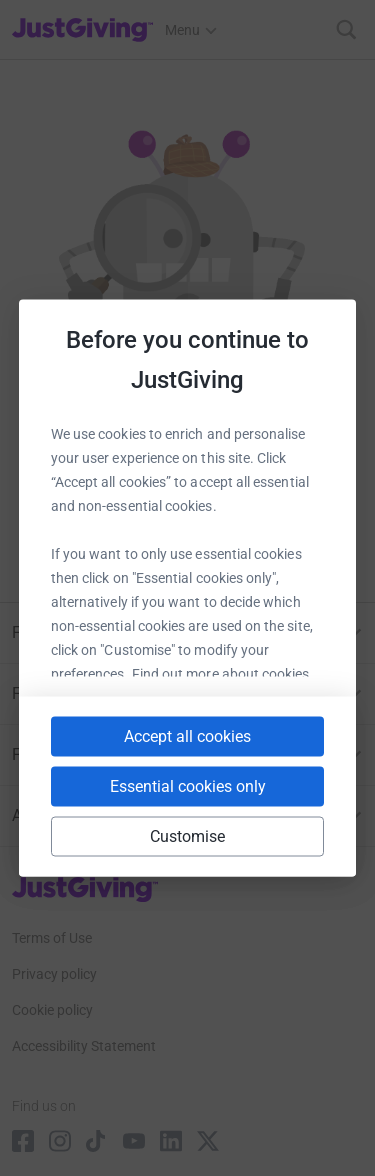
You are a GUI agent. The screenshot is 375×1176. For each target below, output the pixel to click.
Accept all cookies (187, 736)
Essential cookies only (188, 786)
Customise (188, 836)
